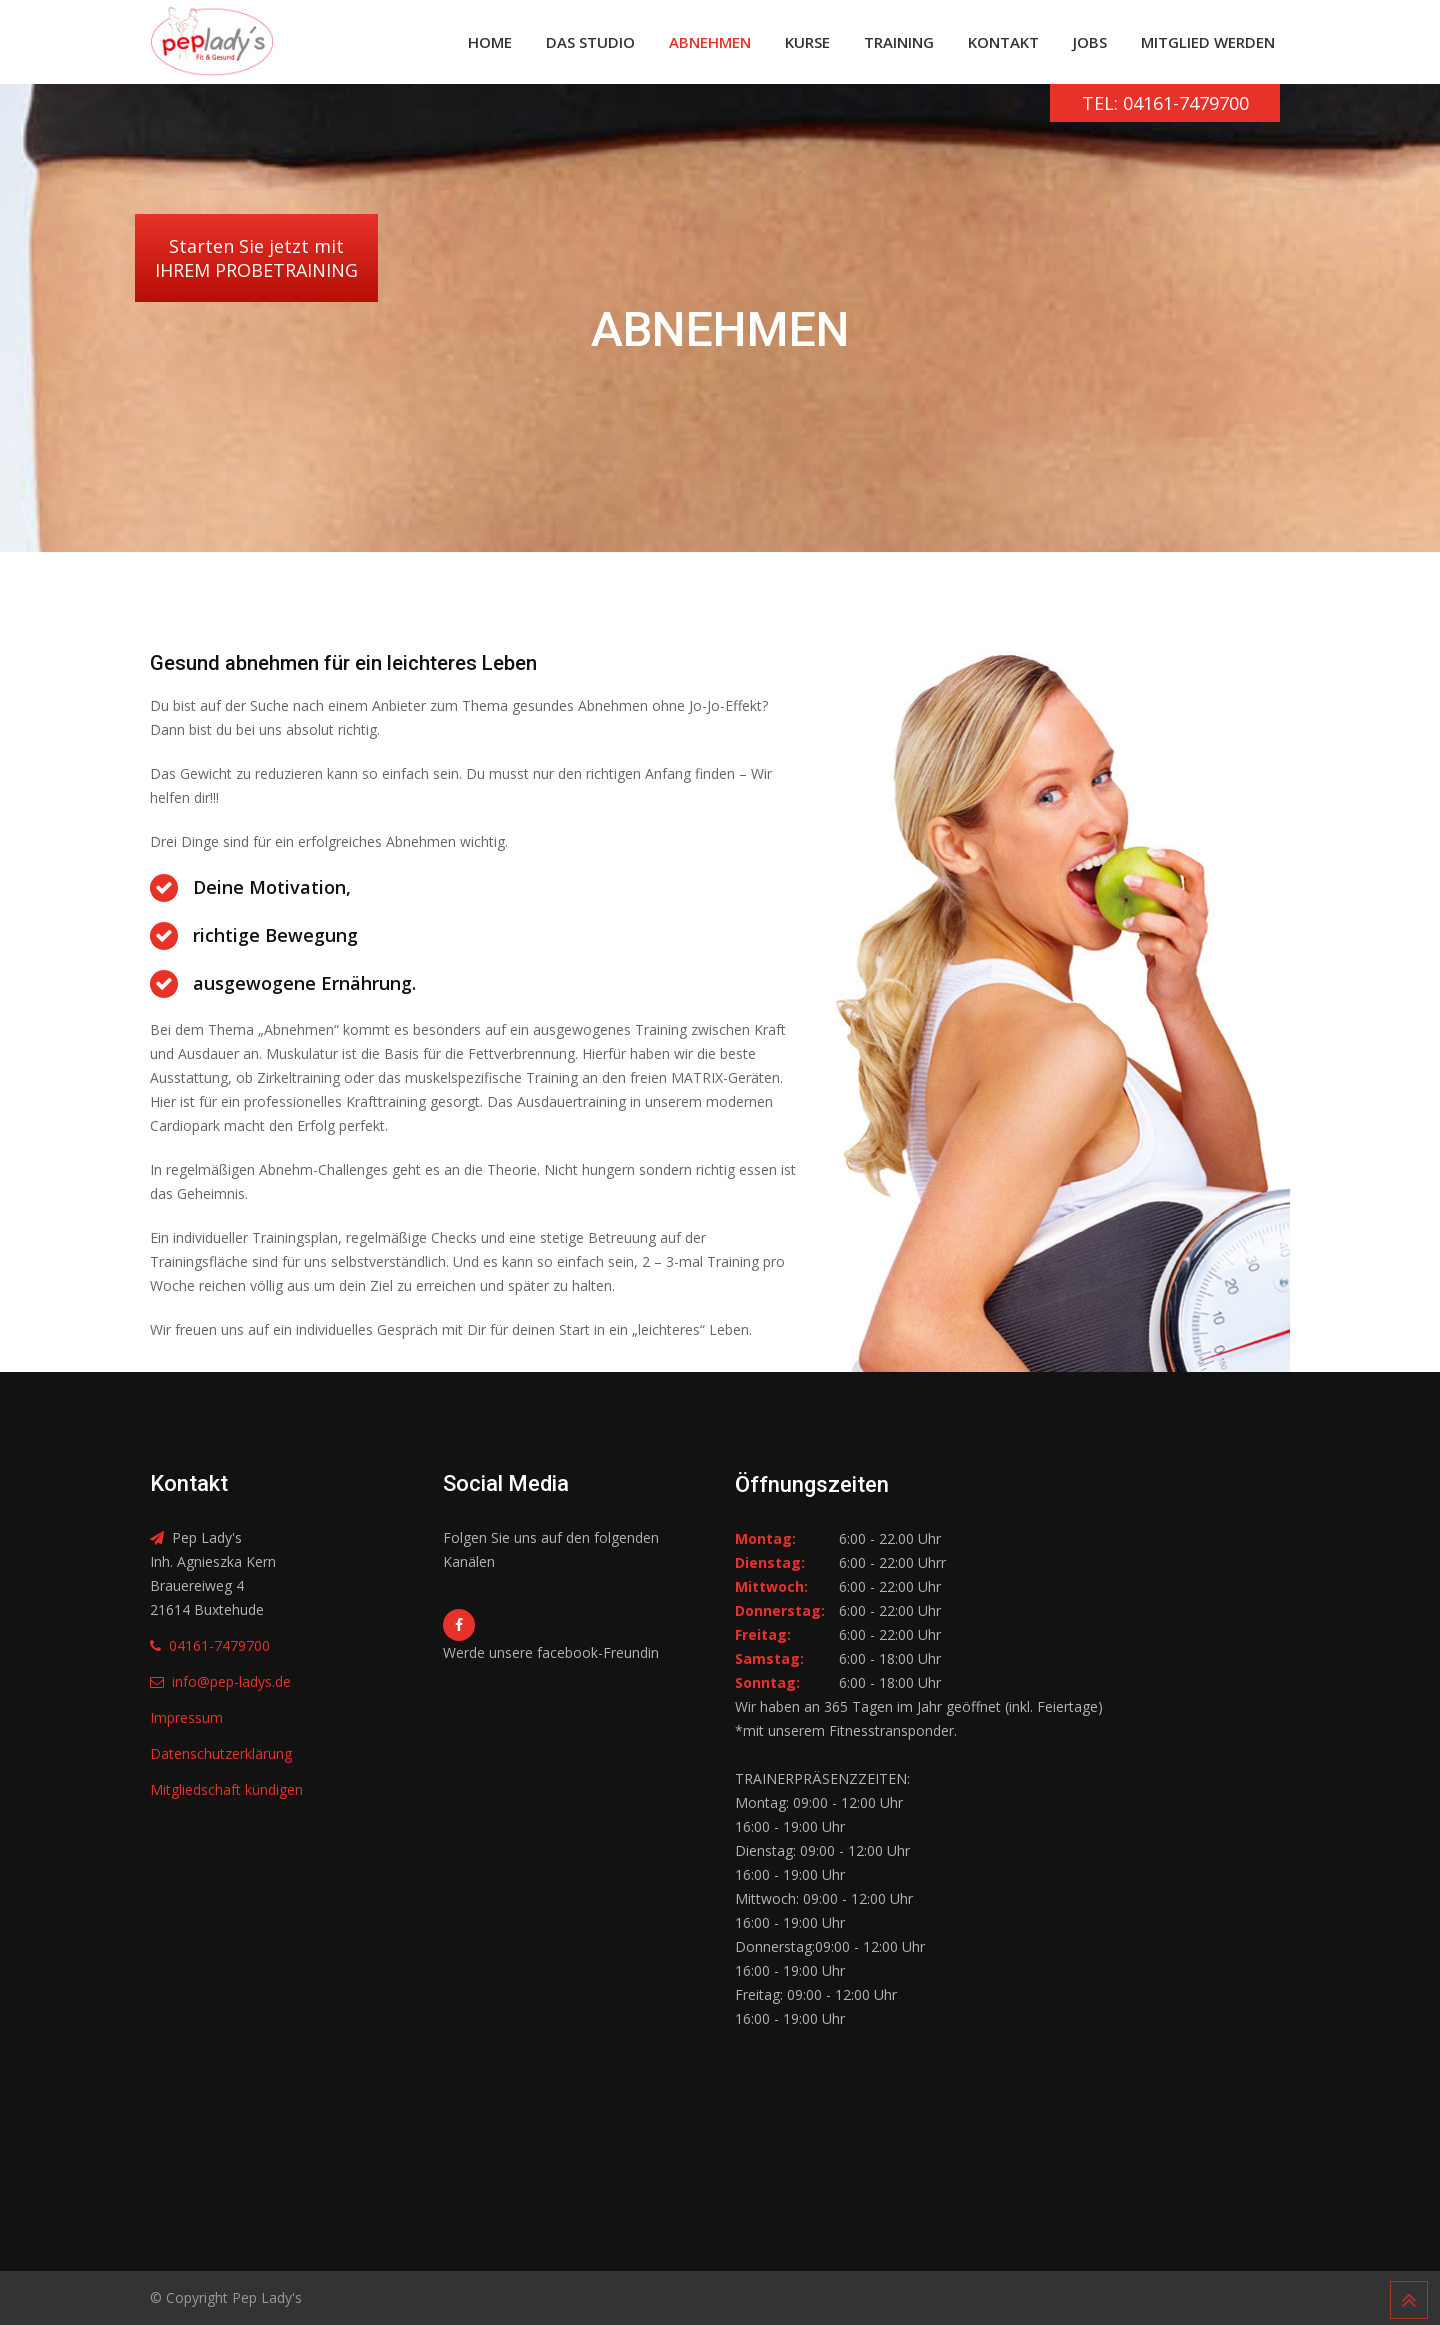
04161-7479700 (219, 1645)
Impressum (186, 1717)
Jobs (1090, 42)
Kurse (807, 42)
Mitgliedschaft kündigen (226, 1789)
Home (490, 42)
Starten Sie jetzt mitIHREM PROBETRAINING (256, 258)
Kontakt (1003, 42)
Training (899, 42)
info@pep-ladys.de (231, 1681)
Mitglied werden (1208, 42)
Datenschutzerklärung (221, 1753)
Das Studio (590, 42)
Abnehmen (710, 42)
